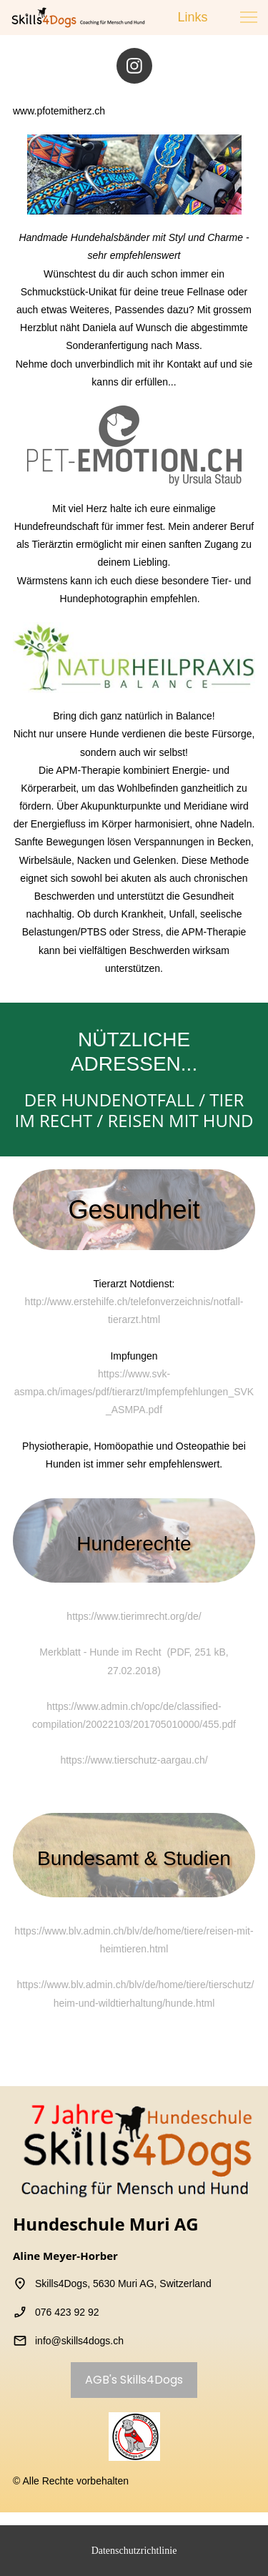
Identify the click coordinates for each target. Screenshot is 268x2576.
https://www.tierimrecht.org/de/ (133, 1616)
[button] (248, 17)
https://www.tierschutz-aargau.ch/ (133, 1760)
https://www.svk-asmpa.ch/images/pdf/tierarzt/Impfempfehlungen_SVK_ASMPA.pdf (134, 1391)
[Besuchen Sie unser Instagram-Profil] (134, 66)
